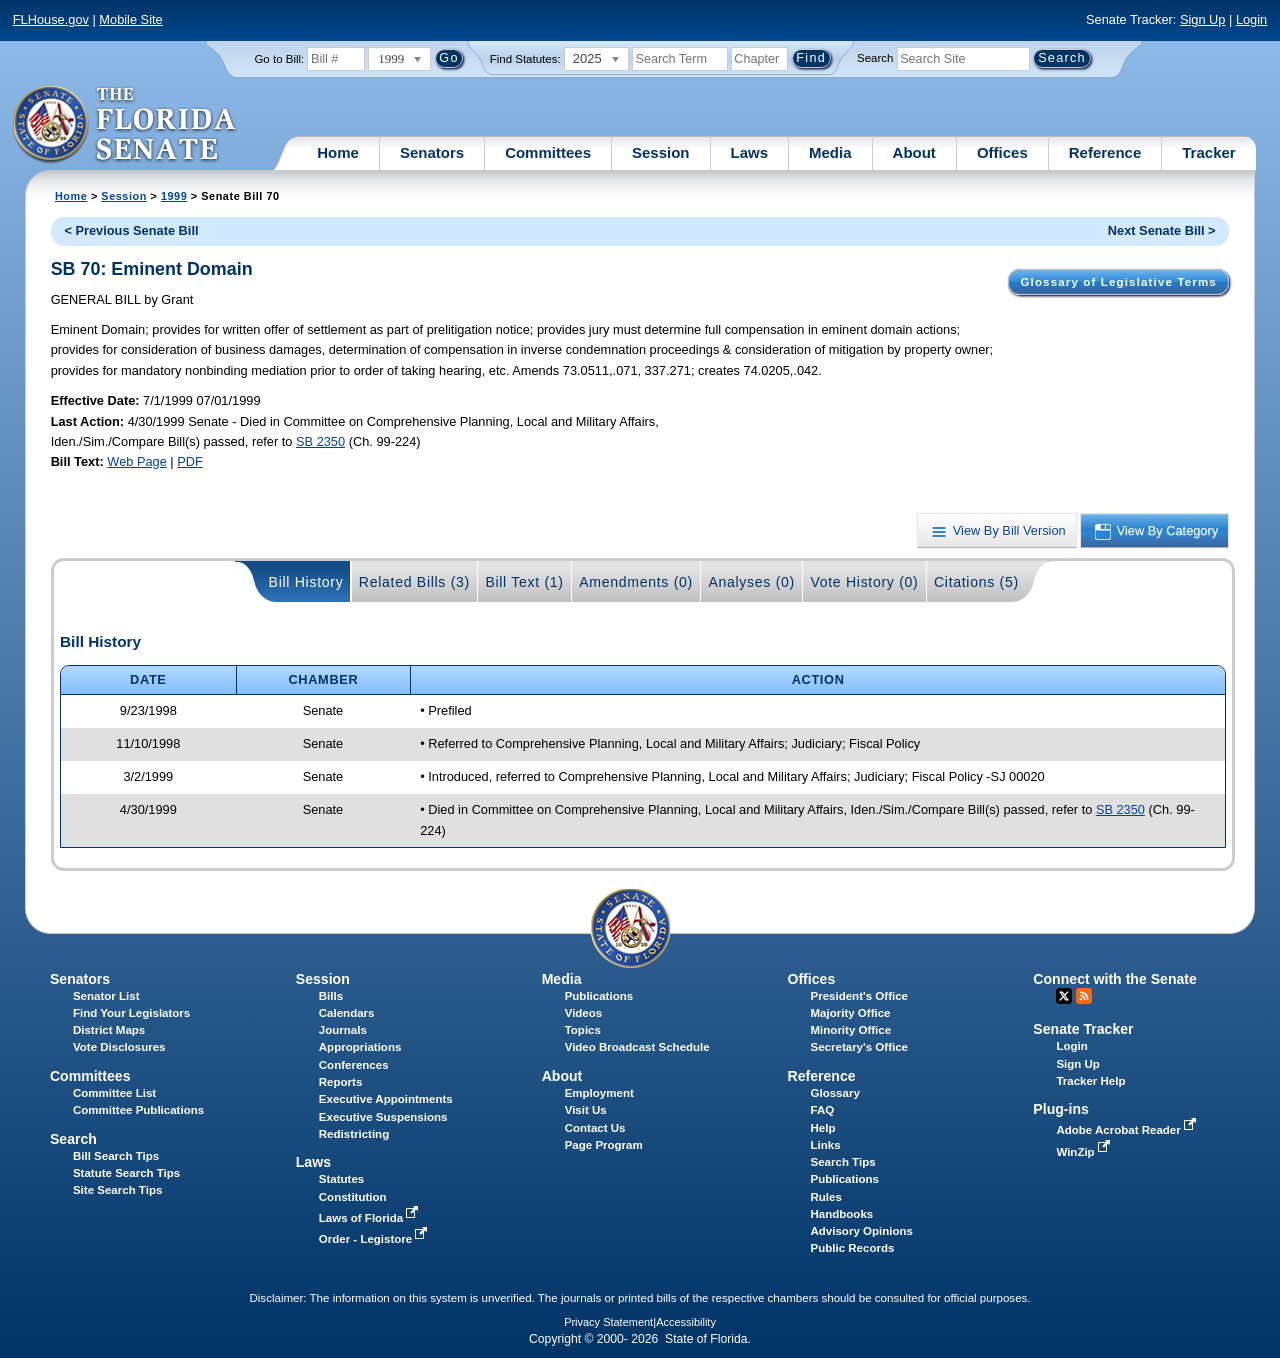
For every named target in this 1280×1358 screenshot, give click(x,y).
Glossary (835, 1093)
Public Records (853, 1248)
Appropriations (360, 1047)
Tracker (1208, 152)
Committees (548, 152)
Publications (599, 996)
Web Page (137, 461)
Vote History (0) (864, 582)
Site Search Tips (117, 1190)
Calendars (347, 1013)
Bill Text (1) (524, 582)
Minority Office (851, 1030)
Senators (432, 152)
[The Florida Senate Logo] (125, 125)
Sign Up (1203, 19)
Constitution (353, 1197)
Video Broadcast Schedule (637, 1047)
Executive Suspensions (383, 1117)
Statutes (341, 1179)
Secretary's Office (859, 1047)
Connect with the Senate (1114, 979)
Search (875, 58)
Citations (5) (976, 582)
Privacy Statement (608, 1322)
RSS (1084, 996)
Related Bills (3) (414, 582)
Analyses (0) (751, 582)
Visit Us (586, 1110)
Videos (584, 1013)
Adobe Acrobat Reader (1128, 1130)
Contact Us (595, 1128)
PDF (190, 461)
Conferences (354, 1065)
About (914, 152)
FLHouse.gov (51, 19)
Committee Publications (138, 1110)
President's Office (859, 996)
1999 (174, 196)
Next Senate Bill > (1162, 230)
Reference (1105, 152)
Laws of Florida (371, 1218)
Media (830, 152)
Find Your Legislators (131, 1013)
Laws (750, 152)
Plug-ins (1061, 1109)
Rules (826, 1197)
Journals (343, 1030)
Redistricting (354, 1134)
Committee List (114, 1093)
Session (661, 152)
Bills (331, 996)
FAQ (823, 1110)
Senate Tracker (1083, 1029)
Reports (341, 1082)
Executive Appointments (386, 1099)
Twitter (1064, 996)
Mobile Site (130, 19)
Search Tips (843, 1162)
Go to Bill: (279, 59)
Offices (1002, 152)
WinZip (1084, 1152)
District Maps (109, 1030)
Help (823, 1128)
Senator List (106, 996)
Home (338, 152)
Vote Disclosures (119, 1047)
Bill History (306, 582)
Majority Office (851, 1013)
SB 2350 (320, 441)
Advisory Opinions (862, 1231)
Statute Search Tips (126, 1173)
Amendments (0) (636, 582)
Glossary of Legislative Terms (1118, 282)
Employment (599, 1093)
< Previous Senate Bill (131, 230)
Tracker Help (1090, 1081)
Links (826, 1145)
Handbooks (842, 1214)
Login (1251, 19)
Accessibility (686, 1322)
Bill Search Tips (116, 1156)
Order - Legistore (375, 1239)
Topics (583, 1030)
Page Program (604, 1145)
